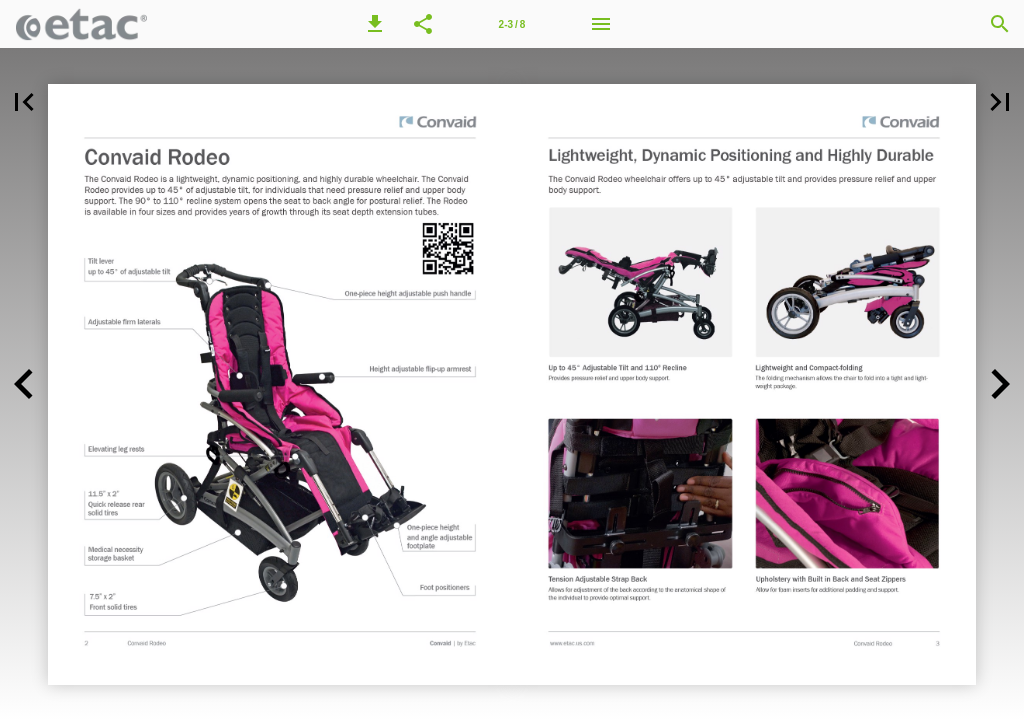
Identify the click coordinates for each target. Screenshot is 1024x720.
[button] (375, 24)
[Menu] (601, 24)
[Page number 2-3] (512, 24)
